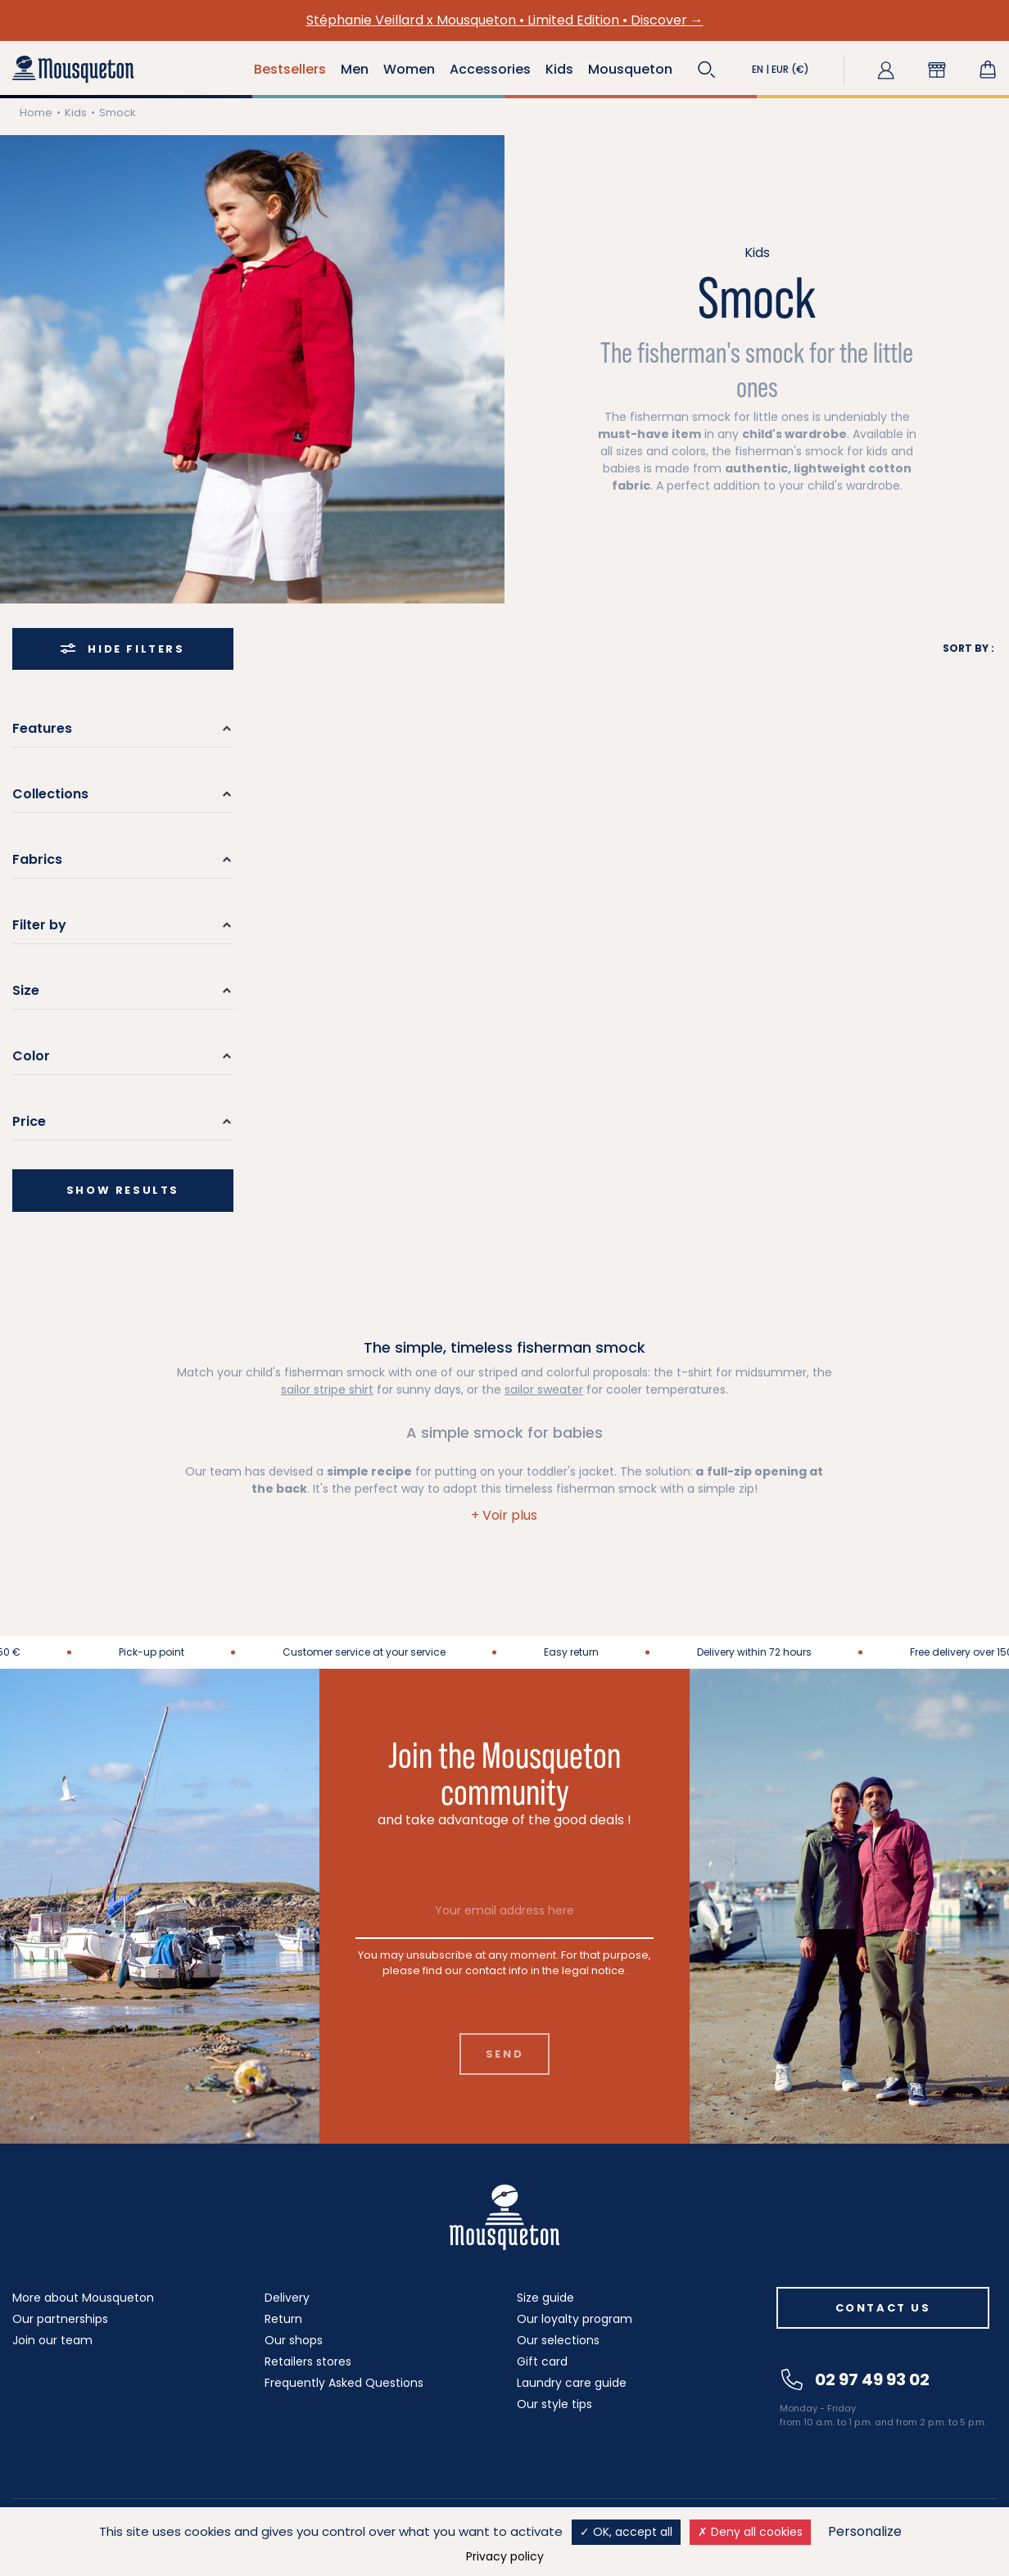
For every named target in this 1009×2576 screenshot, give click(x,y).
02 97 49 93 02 (855, 2379)
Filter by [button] (39, 924)
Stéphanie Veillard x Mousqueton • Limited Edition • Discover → (505, 20)
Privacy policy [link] (505, 2556)
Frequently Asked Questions (344, 2383)
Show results (122, 1190)
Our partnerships (60, 2319)
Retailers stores (308, 2361)
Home (36, 112)
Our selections (558, 2340)
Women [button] (409, 69)
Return (283, 2319)
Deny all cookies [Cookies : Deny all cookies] (750, 2532)
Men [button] (355, 69)
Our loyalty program (574, 2319)
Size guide (545, 2297)
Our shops (294, 2340)
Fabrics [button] (37, 859)
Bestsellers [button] (290, 69)
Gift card (542, 2361)
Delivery (287, 2297)
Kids (76, 112)
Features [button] (42, 728)
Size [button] (25, 990)
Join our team (52, 2340)
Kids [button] (559, 69)
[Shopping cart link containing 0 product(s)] (988, 70)
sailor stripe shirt (327, 1389)
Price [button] (29, 1121)
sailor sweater (543, 1389)
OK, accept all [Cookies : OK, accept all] (626, 2532)
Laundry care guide (572, 2383)
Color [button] (31, 1055)
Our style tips (554, 2404)
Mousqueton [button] (630, 69)
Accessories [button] (490, 69)
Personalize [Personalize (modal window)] (865, 2531)
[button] (706, 69)
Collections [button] (50, 793)
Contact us (883, 2308)
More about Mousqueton (83, 2297)
